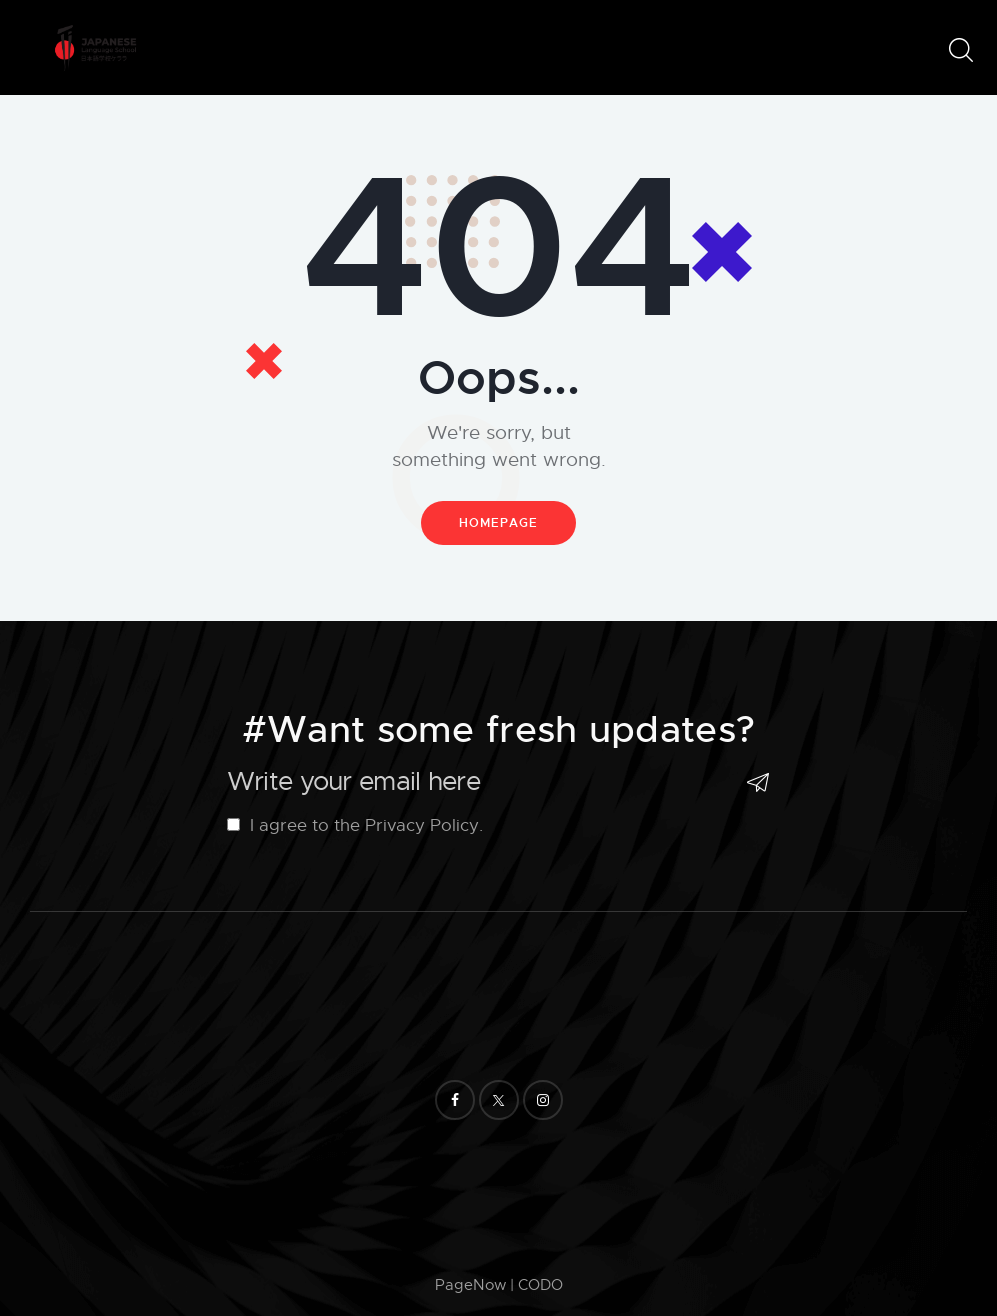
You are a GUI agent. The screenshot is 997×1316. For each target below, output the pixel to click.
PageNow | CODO (499, 1285)
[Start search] (959, 50)
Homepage (498, 523)
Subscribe (755, 783)
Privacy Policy (421, 825)
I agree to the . (354, 825)
